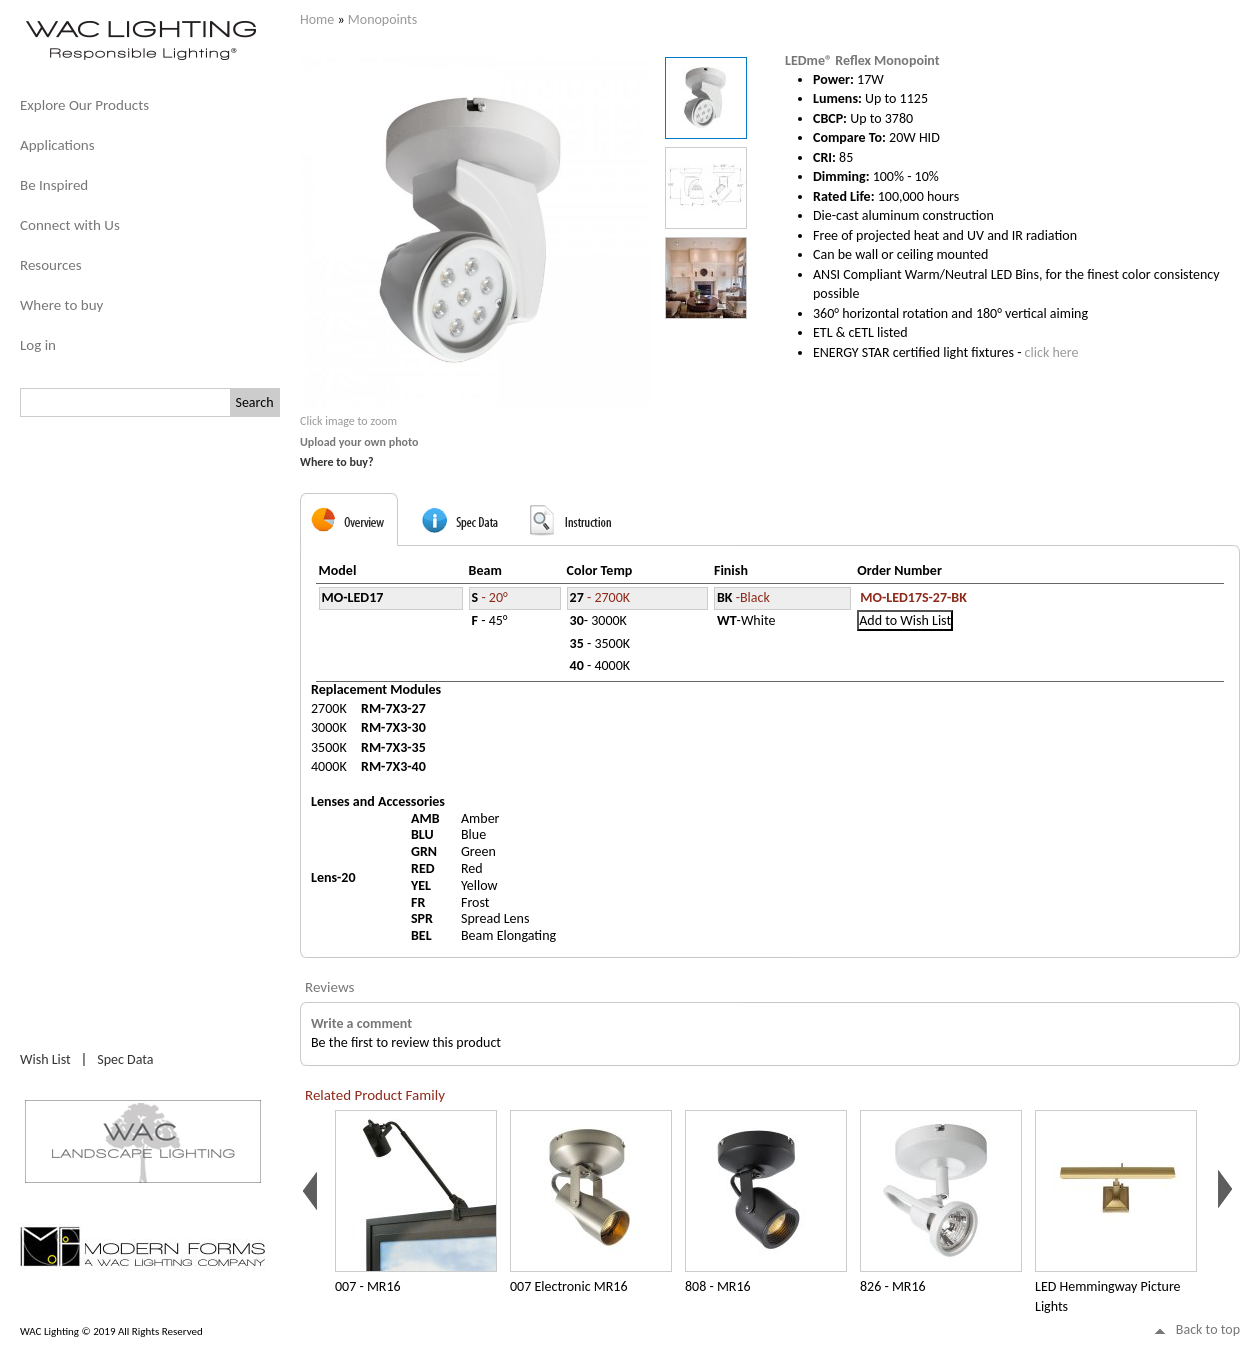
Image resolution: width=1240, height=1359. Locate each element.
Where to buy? (337, 462)
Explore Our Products (84, 105)
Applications (57, 145)
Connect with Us (70, 225)
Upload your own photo (359, 442)
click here (1052, 352)
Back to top (1208, 1329)
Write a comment (361, 1023)
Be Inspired (54, 185)
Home (317, 19)
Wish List (45, 1059)
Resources (51, 265)
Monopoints (382, 19)
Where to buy (61, 305)
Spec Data (125, 1059)
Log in (38, 345)
